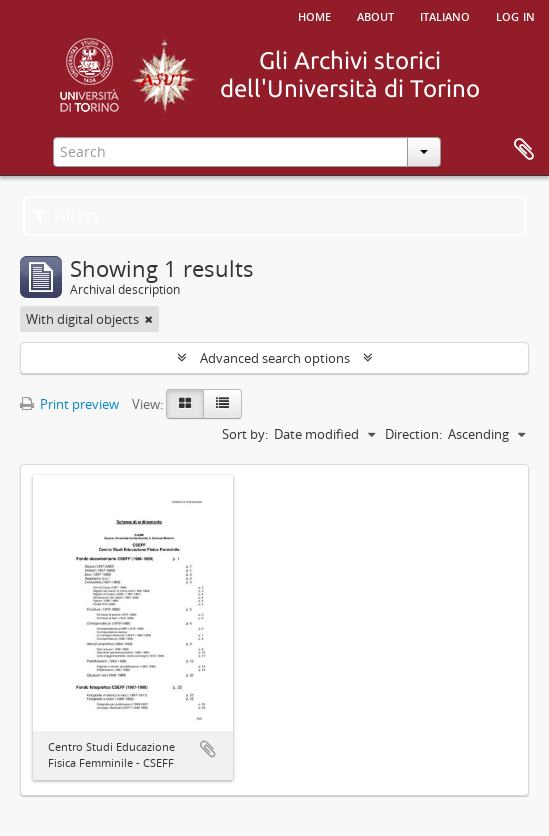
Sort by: (245, 434)
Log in (515, 15)
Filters (66, 216)
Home (314, 15)
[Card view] (185, 404)
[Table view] (222, 404)
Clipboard (524, 150)
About (375, 15)
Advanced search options (275, 358)
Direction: (413, 434)
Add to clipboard (208, 749)
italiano (445, 15)
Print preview (69, 404)
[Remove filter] (149, 319)
